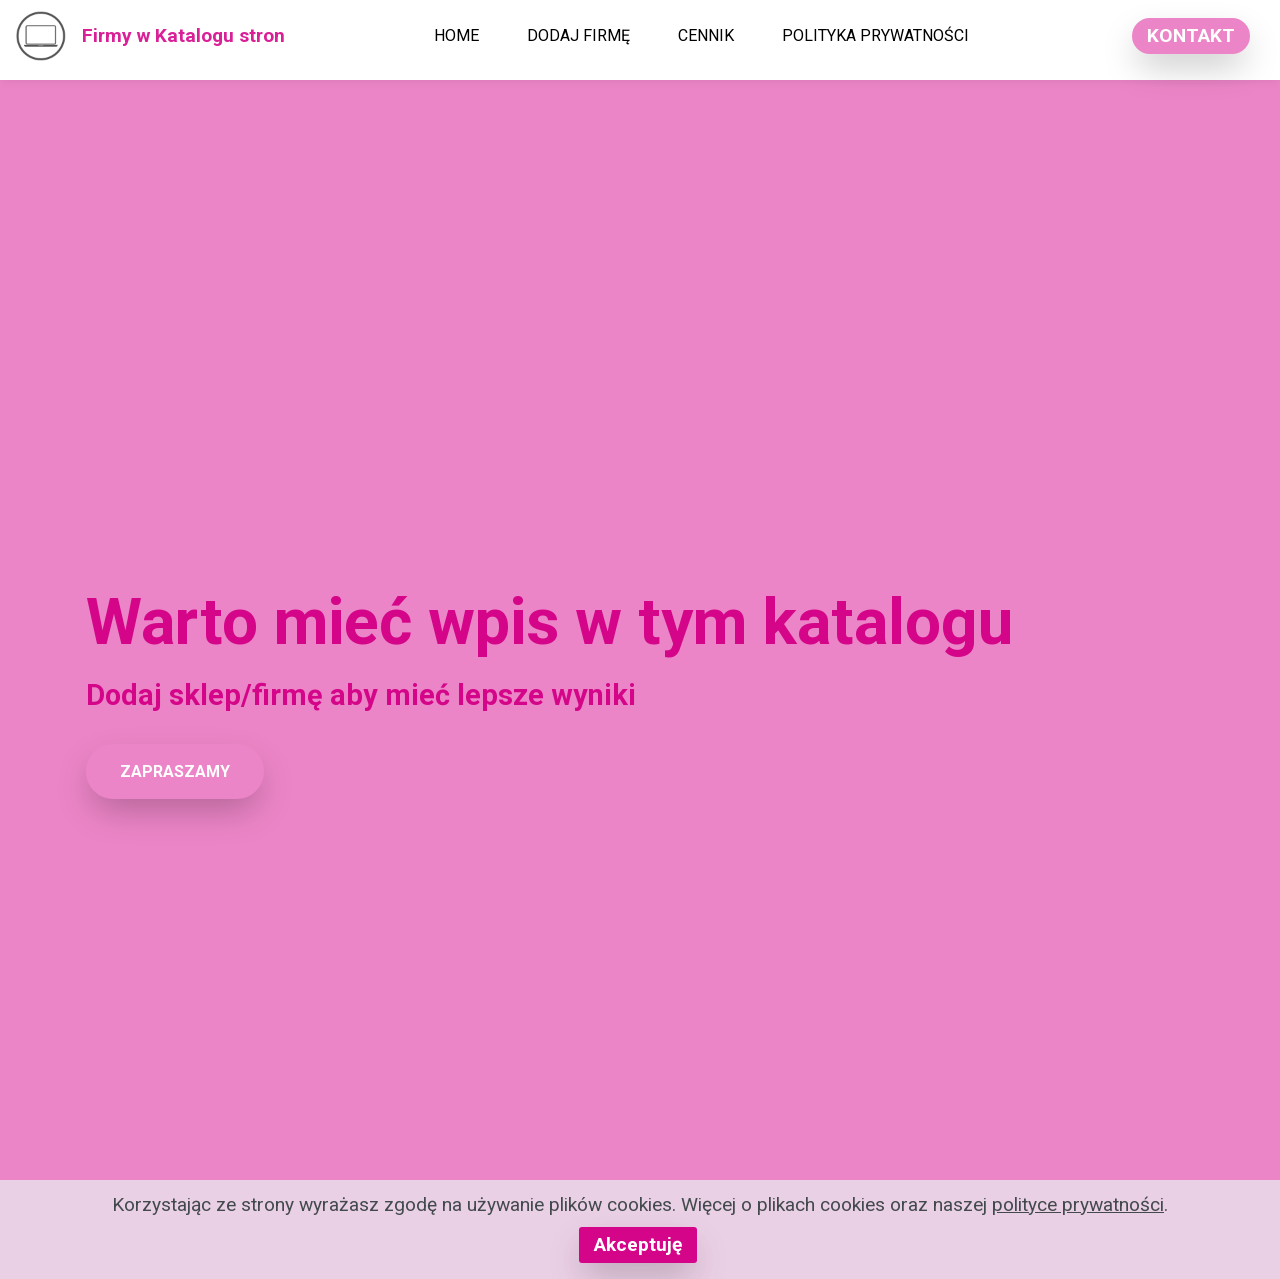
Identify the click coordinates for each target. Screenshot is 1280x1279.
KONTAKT (1191, 35)
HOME (456, 35)
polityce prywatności (1078, 1204)
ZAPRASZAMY (175, 771)
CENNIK (706, 35)
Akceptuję (638, 1244)
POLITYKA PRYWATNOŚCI (875, 35)
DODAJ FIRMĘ (578, 35)
